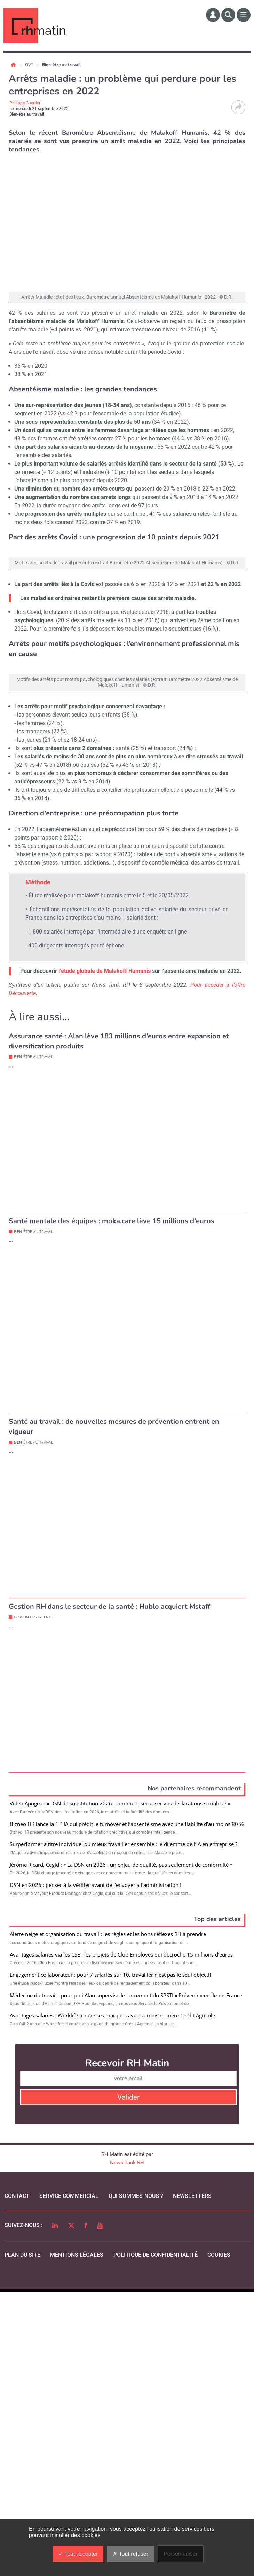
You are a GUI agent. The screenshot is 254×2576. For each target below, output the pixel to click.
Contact (17, 2479)
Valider (128, 2381)
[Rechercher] (228, 15)
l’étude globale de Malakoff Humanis (104, 1281)
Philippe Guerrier (24, 103)
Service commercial (68, 2479)
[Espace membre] (213, 15)
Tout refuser (130, 2554)
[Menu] (244, 15)
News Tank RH (127, 2446)
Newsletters (192, 2479)
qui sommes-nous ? (136, 2479)
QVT (29, 65)
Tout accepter (78, 2554)
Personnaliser (181, 2554)
